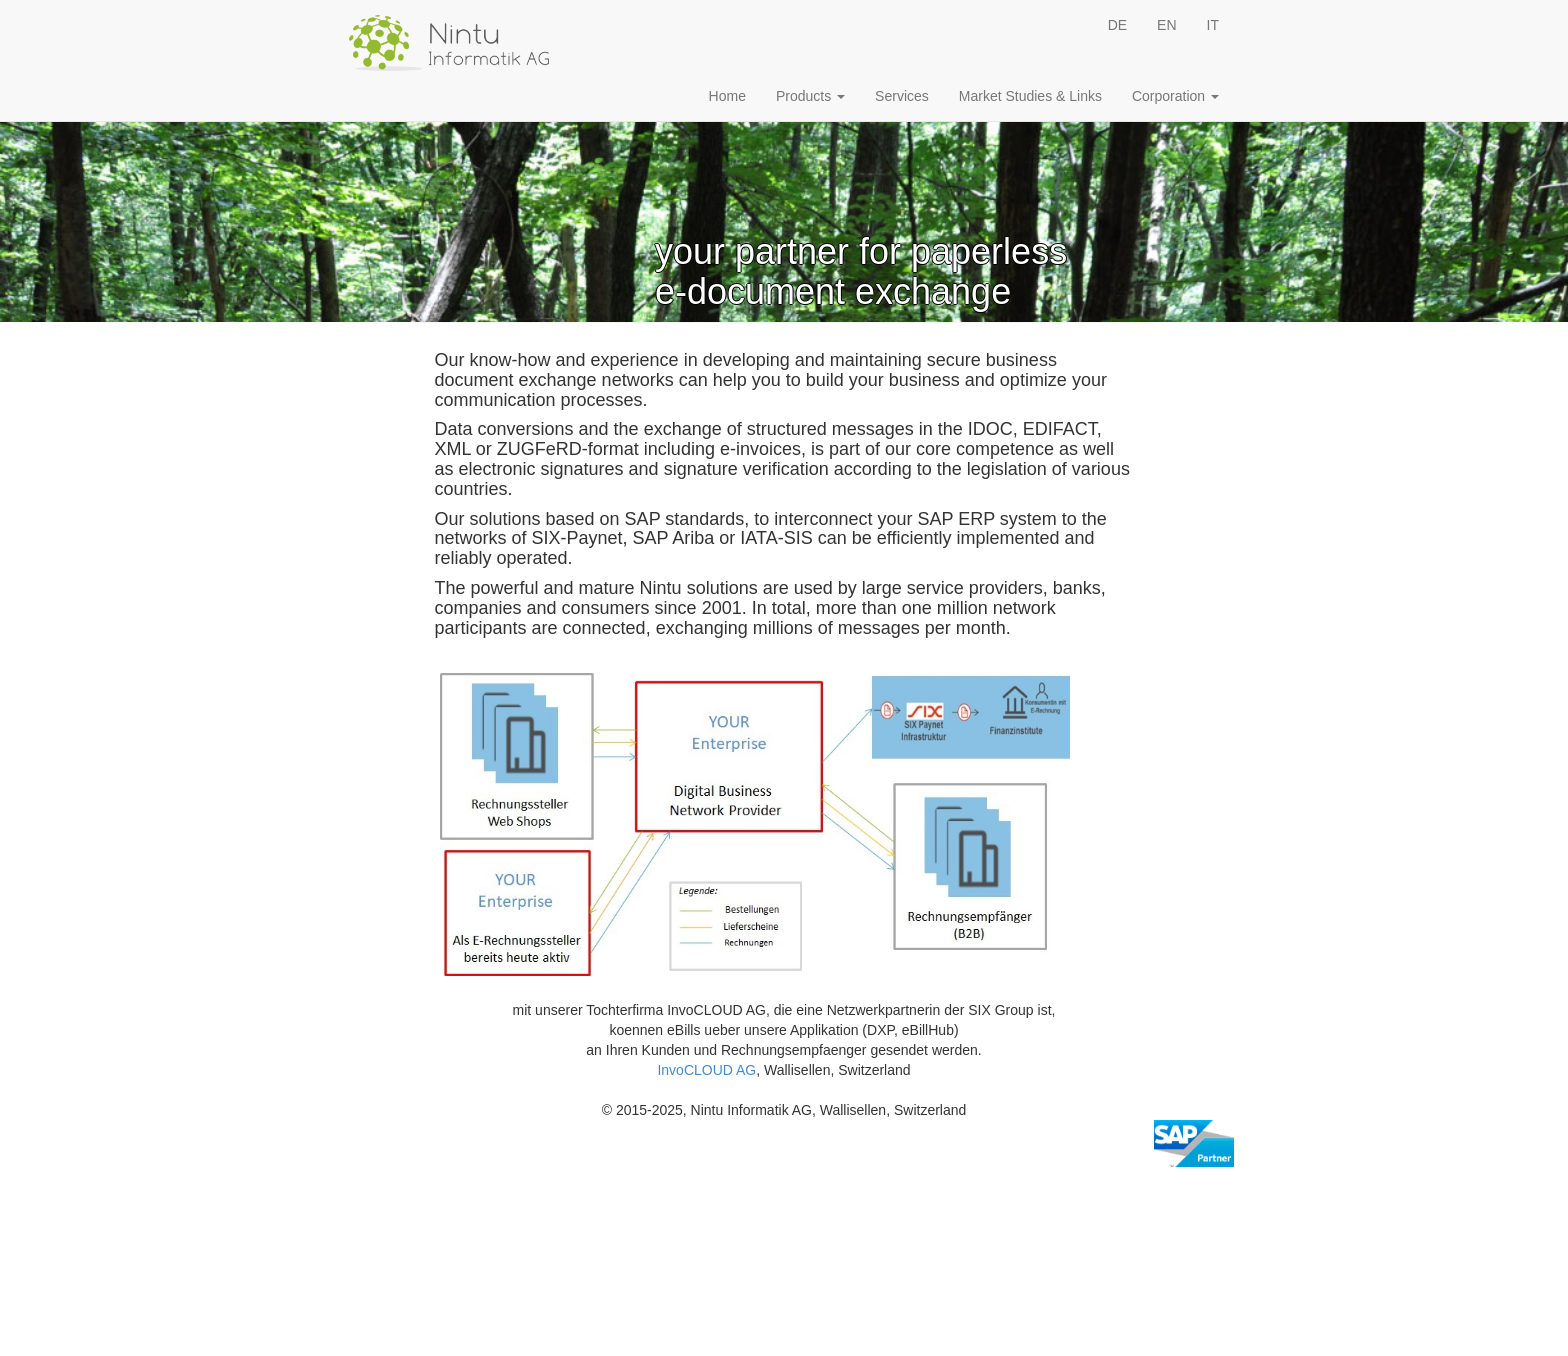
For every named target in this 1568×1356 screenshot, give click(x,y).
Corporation (1175, 96)
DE (1117, 25)
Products (810, 96)
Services (902, 96)
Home (727, 96)
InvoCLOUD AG (706, 1070)
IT (1213, 25)
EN (1166, 25)
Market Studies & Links (1030, 96)
